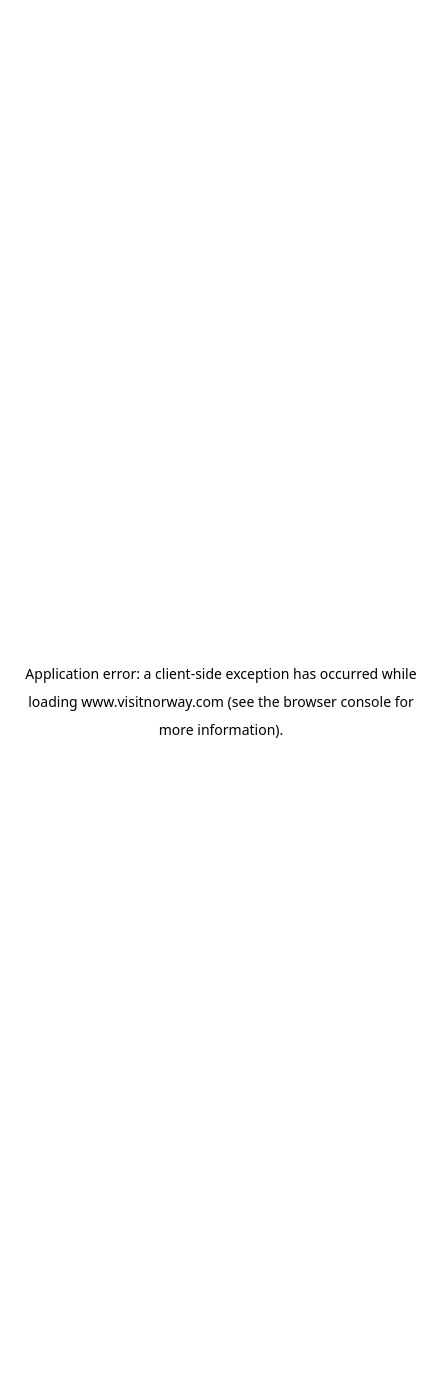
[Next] (380, 483)
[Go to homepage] (79, 37)
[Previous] (62, 483)
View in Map (141, 1080)
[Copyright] (384, 598)
